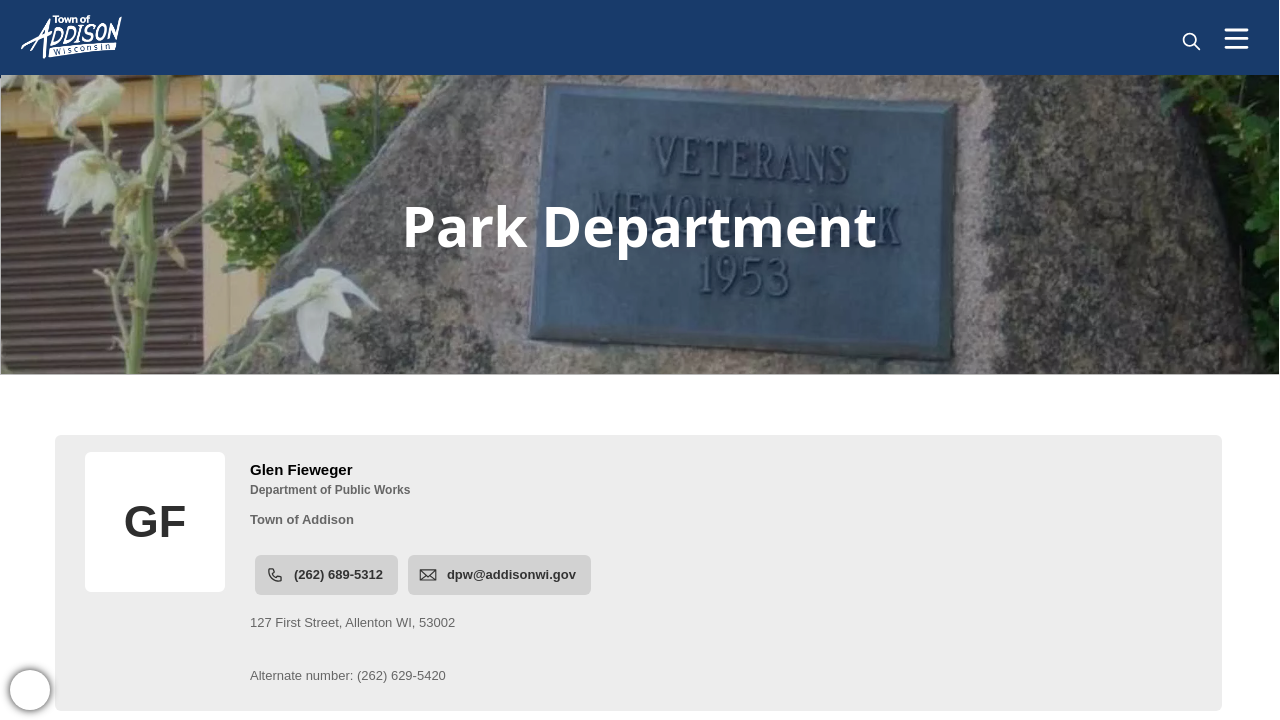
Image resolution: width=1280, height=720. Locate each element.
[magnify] (1191, 41)
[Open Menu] (1236, 38)
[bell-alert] (30, 690)
